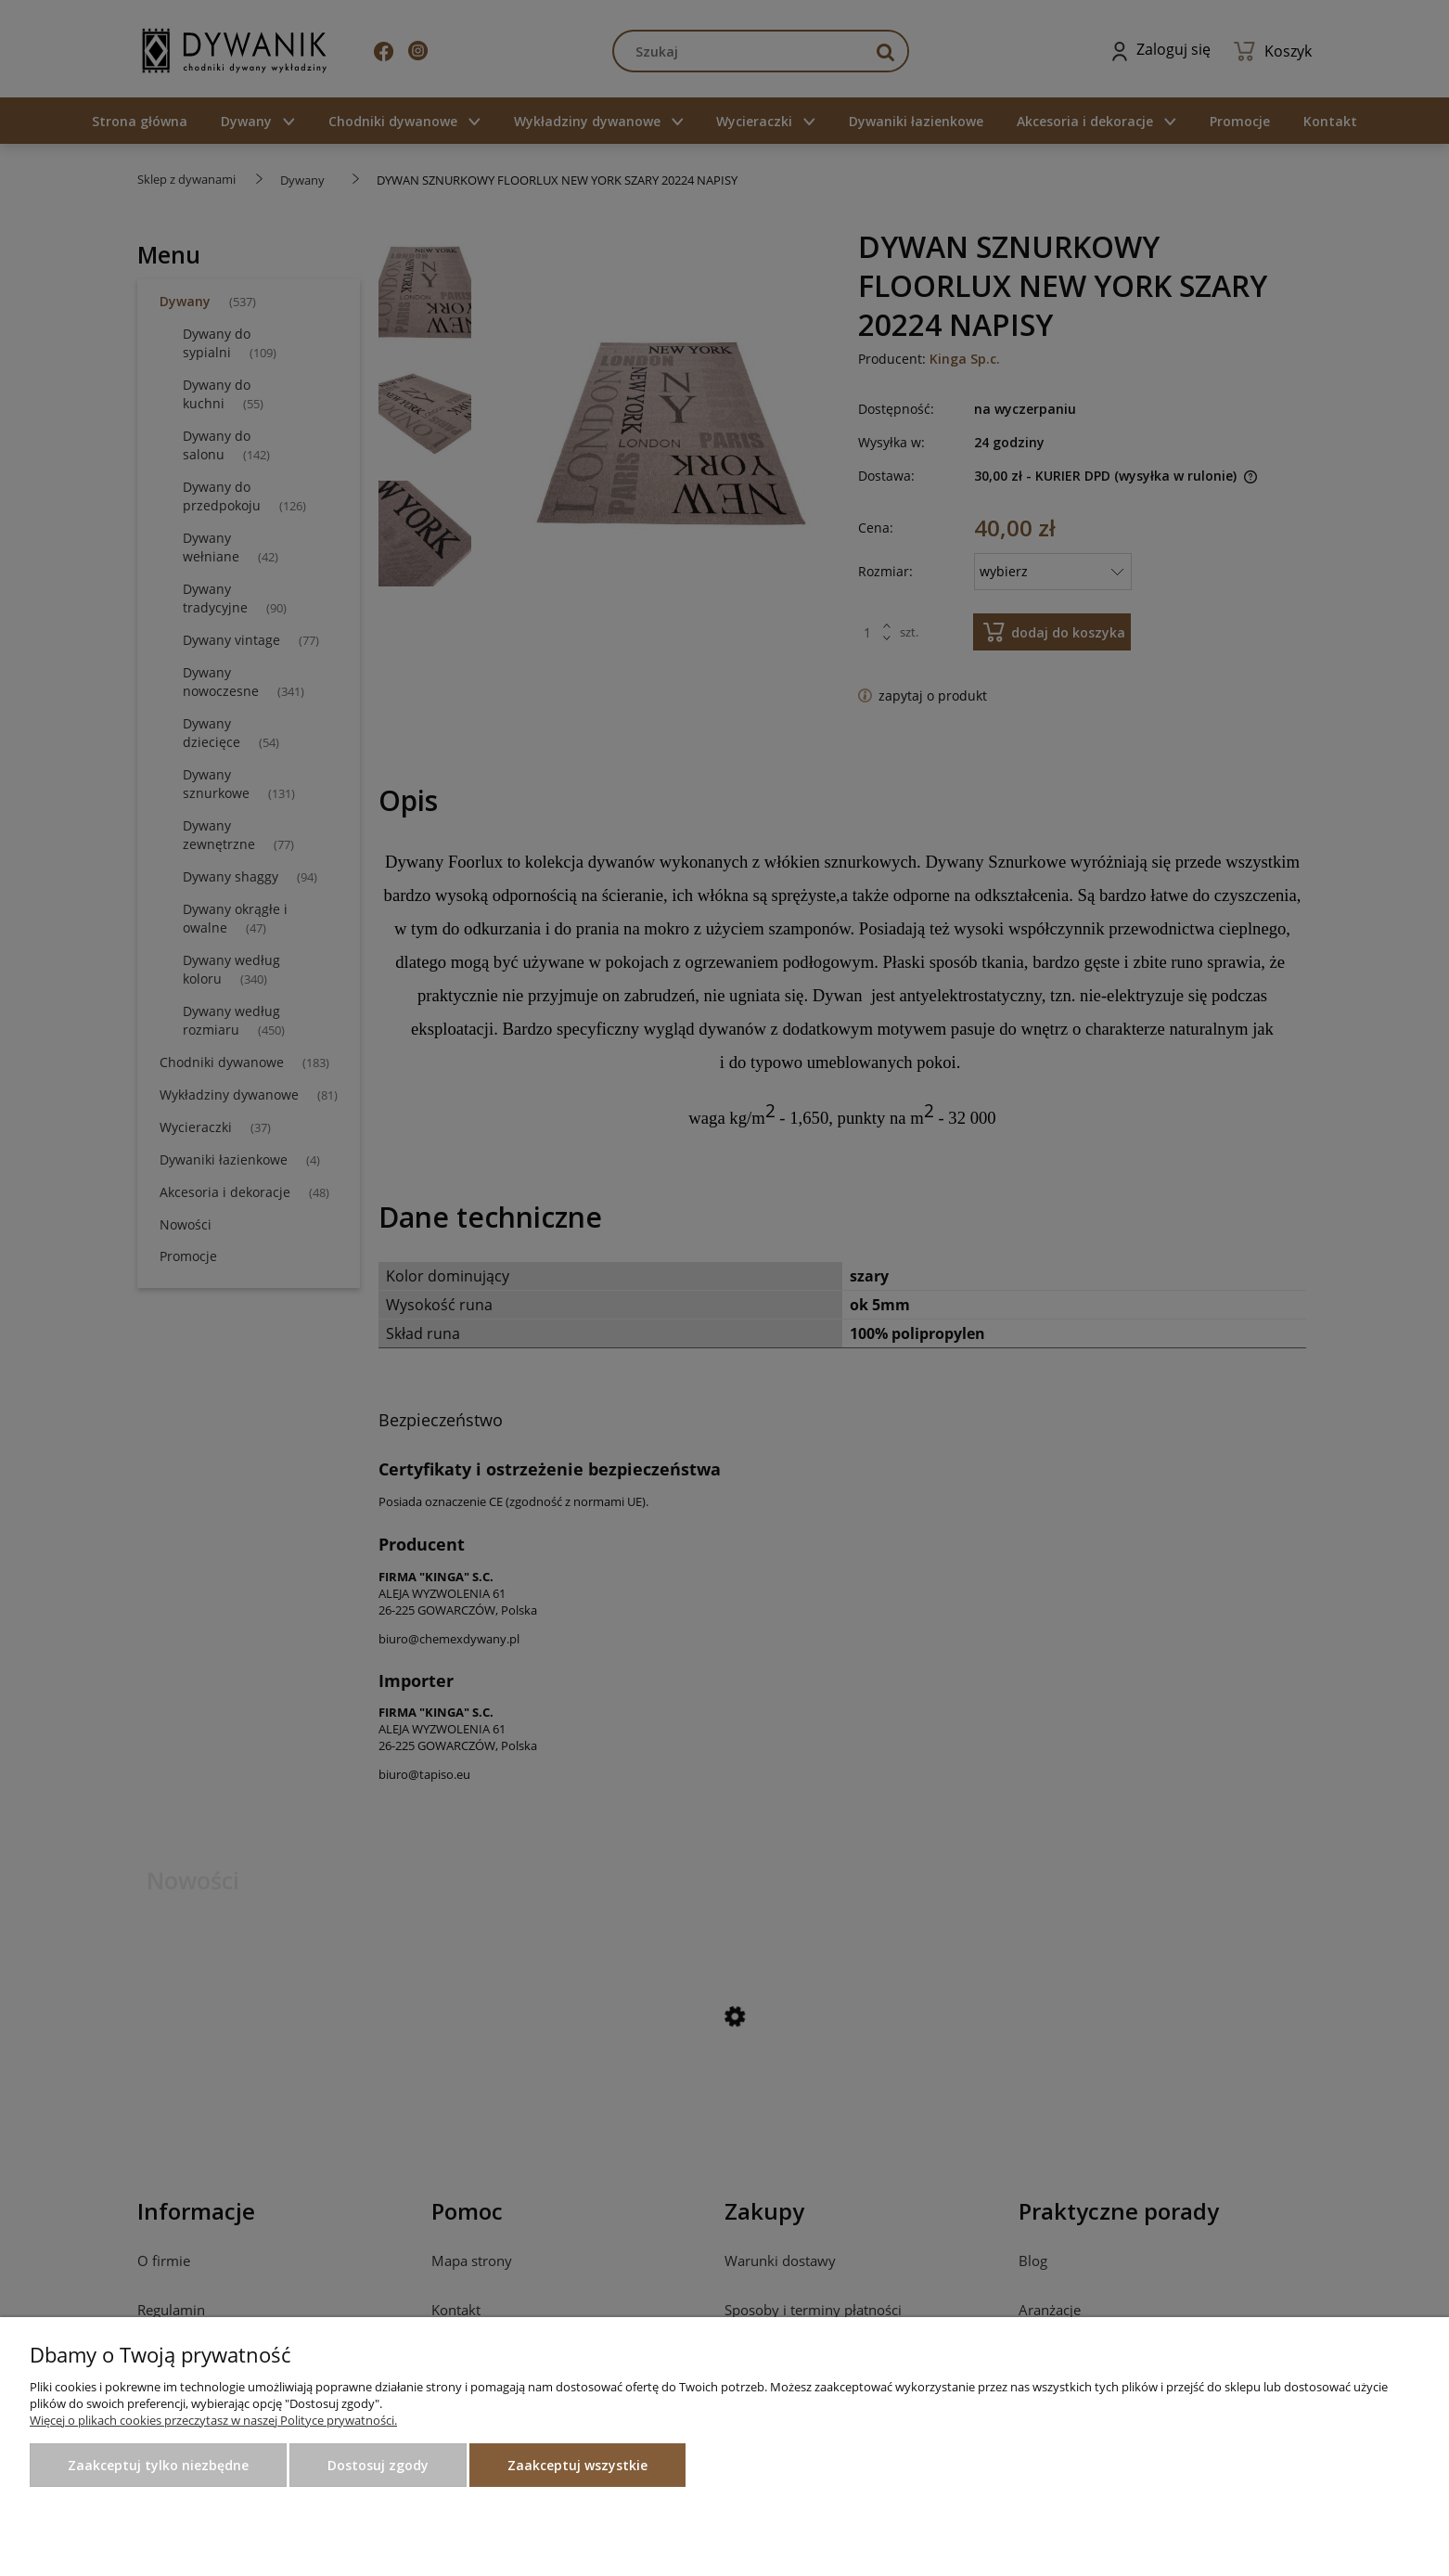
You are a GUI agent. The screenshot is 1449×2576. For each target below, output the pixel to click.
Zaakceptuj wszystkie (577, 2465)
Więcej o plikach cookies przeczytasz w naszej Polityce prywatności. (213, 2420)
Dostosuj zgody (378, 2465)
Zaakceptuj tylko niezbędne (158, 2465)
